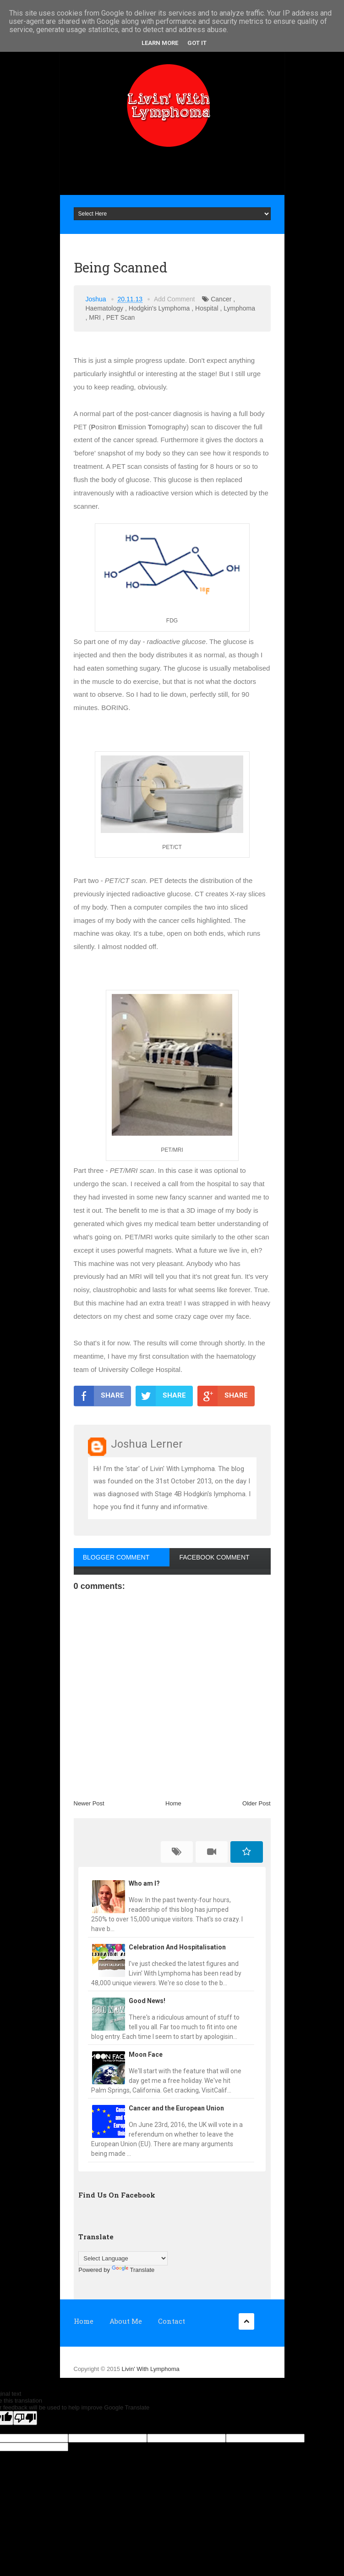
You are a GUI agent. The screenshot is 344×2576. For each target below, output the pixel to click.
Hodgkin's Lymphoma (159, 308)
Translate (133, 2269)
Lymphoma (239, 308)
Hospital (206, 308)
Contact (171, 2321)
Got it (197, 42)
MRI (95, 317)
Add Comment (174, 299)
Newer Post (89, 1803)
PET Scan (120, 317)
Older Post (256, 1803)
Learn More (160, 42)
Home (173, 1803)
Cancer (221, 299)
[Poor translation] (25, 2418)
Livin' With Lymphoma (150, 2368)
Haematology (105, 308)
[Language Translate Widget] (123, 2258)
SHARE (99, 1396)
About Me (125, 2321)
